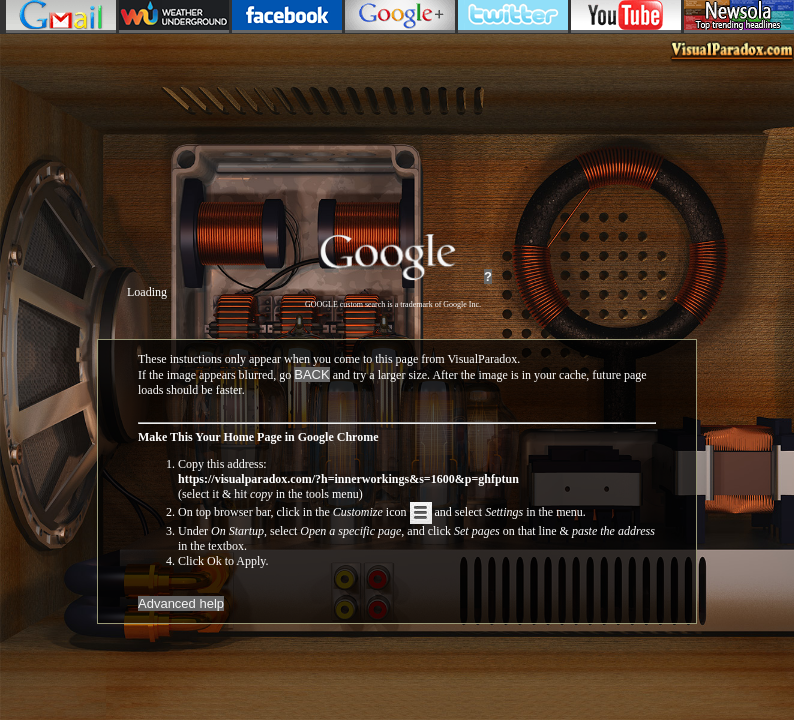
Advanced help (181, 603)
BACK (311, 374)
